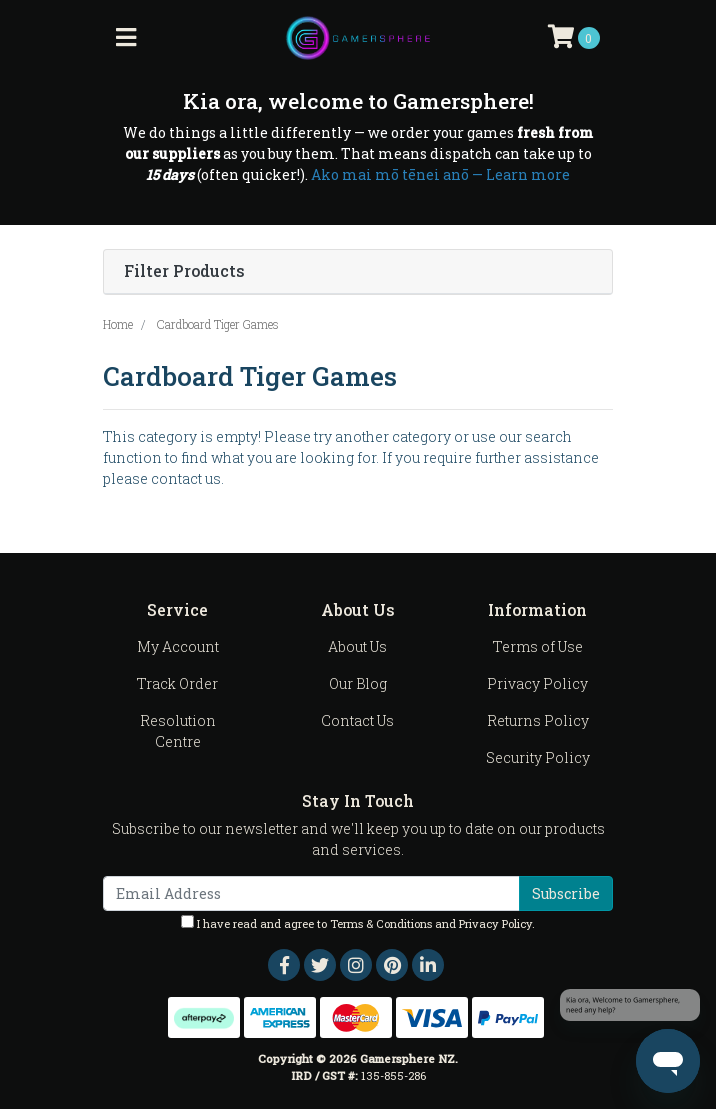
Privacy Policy (537, 683)
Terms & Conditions (381, 923)
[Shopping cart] (574, 38)
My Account (178, 646)
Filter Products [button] (184, 271)
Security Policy (538, 757)
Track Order (177, 683)
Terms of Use (538, 646)
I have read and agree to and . (358, 923)
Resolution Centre (178, 731)
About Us (357, 646)
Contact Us (357, 720)
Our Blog (358, 683)
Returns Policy (538, 720)
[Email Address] (311, 893)
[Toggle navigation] (126, 38)
